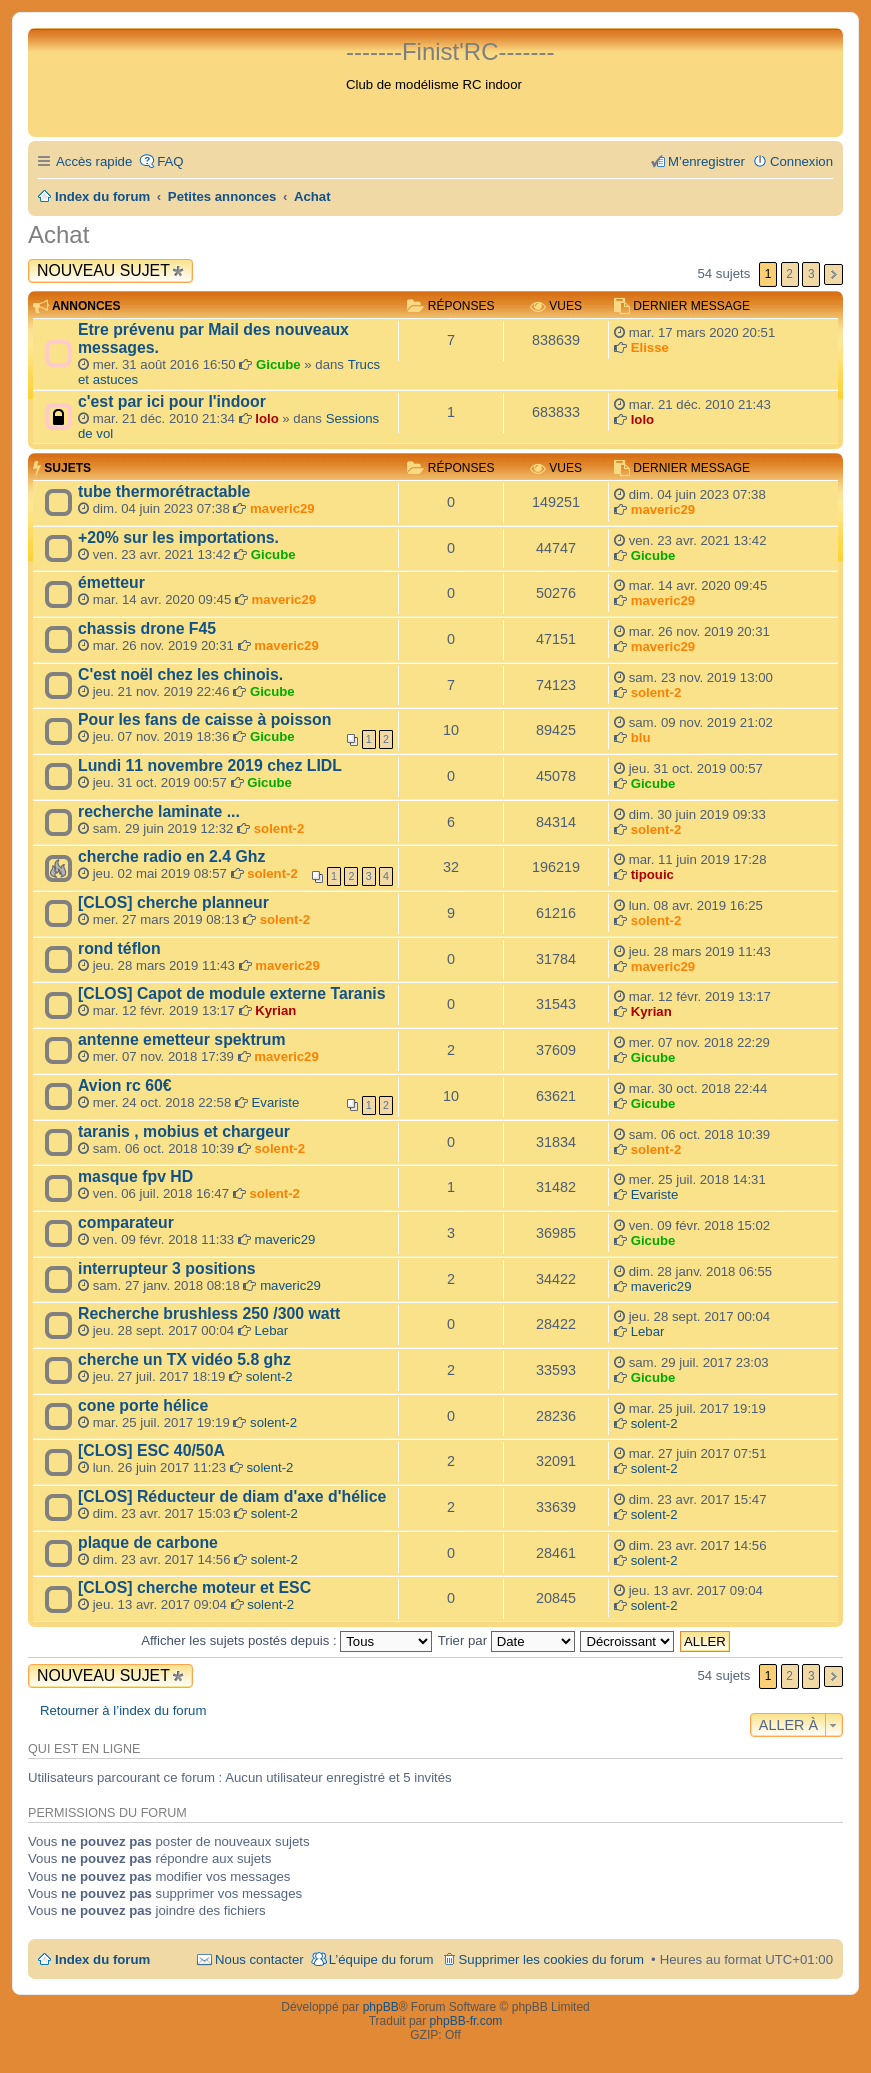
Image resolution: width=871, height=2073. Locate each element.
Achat (58, 234)
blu (641, 737)
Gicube (278, 364)
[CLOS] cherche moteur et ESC (194, 1587)
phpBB (381, 2007)
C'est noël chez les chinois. (180, 674)
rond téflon (119, 948)
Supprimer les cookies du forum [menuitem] (551, 1959)
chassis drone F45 (147, 628)
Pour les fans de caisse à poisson (204, 719)
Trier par (506, 1640)
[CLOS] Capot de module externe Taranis (232, 993)
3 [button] (811, 274)
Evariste (276, 1102)
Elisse (650, 347)
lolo (266, 418)
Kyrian (275, 1010)
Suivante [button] (833, 274)
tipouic (652, 874)
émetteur (111, 582)
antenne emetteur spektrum (182, 1039)
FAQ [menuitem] (170, 161)
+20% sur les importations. (178, 537)
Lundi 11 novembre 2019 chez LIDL (210, 765)
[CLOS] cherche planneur (173, 902)
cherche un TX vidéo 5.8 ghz (184, 1359)
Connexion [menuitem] (801, 161)
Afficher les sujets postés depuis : (286, 1640)
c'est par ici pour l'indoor (172, 401)
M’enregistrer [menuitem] (706, 161)
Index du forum (102, 1959)
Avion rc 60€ (125, 1085)
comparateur (126, 1222)
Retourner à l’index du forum (123, 1710)
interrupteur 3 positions (167, 1268)
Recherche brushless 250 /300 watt (209, 1313)
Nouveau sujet (103, 270)
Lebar (272, 1330)
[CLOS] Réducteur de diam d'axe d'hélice (232, 1496)
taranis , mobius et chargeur (184, 1131)
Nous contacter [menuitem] (259, 1959)
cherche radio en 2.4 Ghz (171, 856)
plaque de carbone (148, 1542)
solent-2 (656, 692)
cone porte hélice (143, 1405)
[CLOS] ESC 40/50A (151, 1450)
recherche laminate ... (159, 811)
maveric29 (282, 508)
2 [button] (789, 274)
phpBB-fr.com (466, 2021)
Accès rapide (94, 161)
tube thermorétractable (164, 491)
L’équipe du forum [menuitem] (381, 1959)
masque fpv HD (135, 1176)
